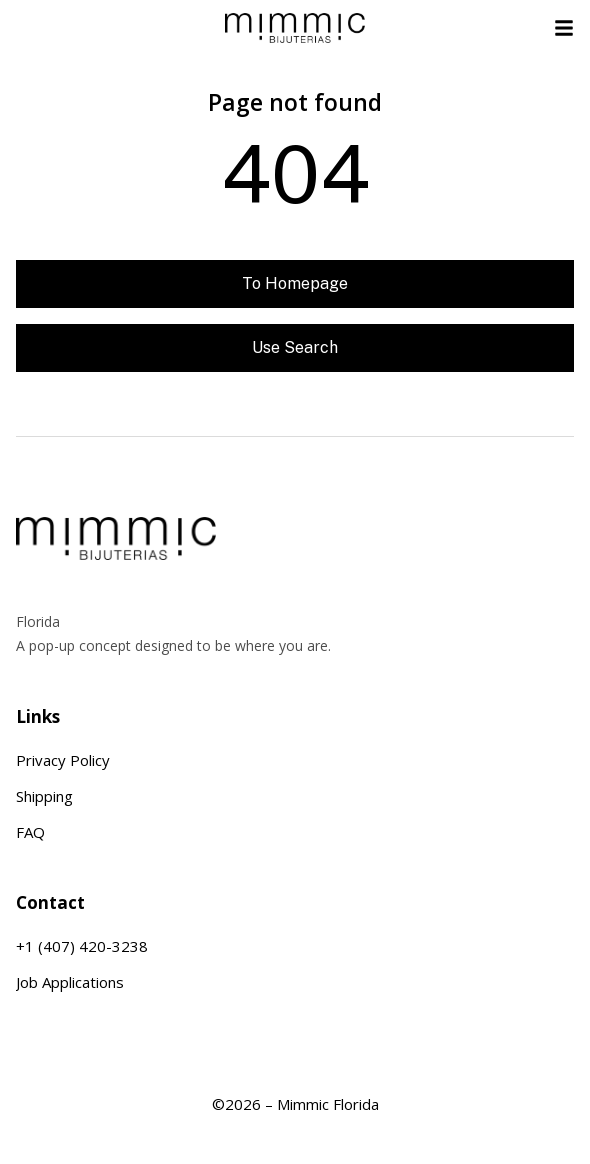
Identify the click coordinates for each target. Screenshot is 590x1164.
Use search (295, 347)
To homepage (295, 283)
